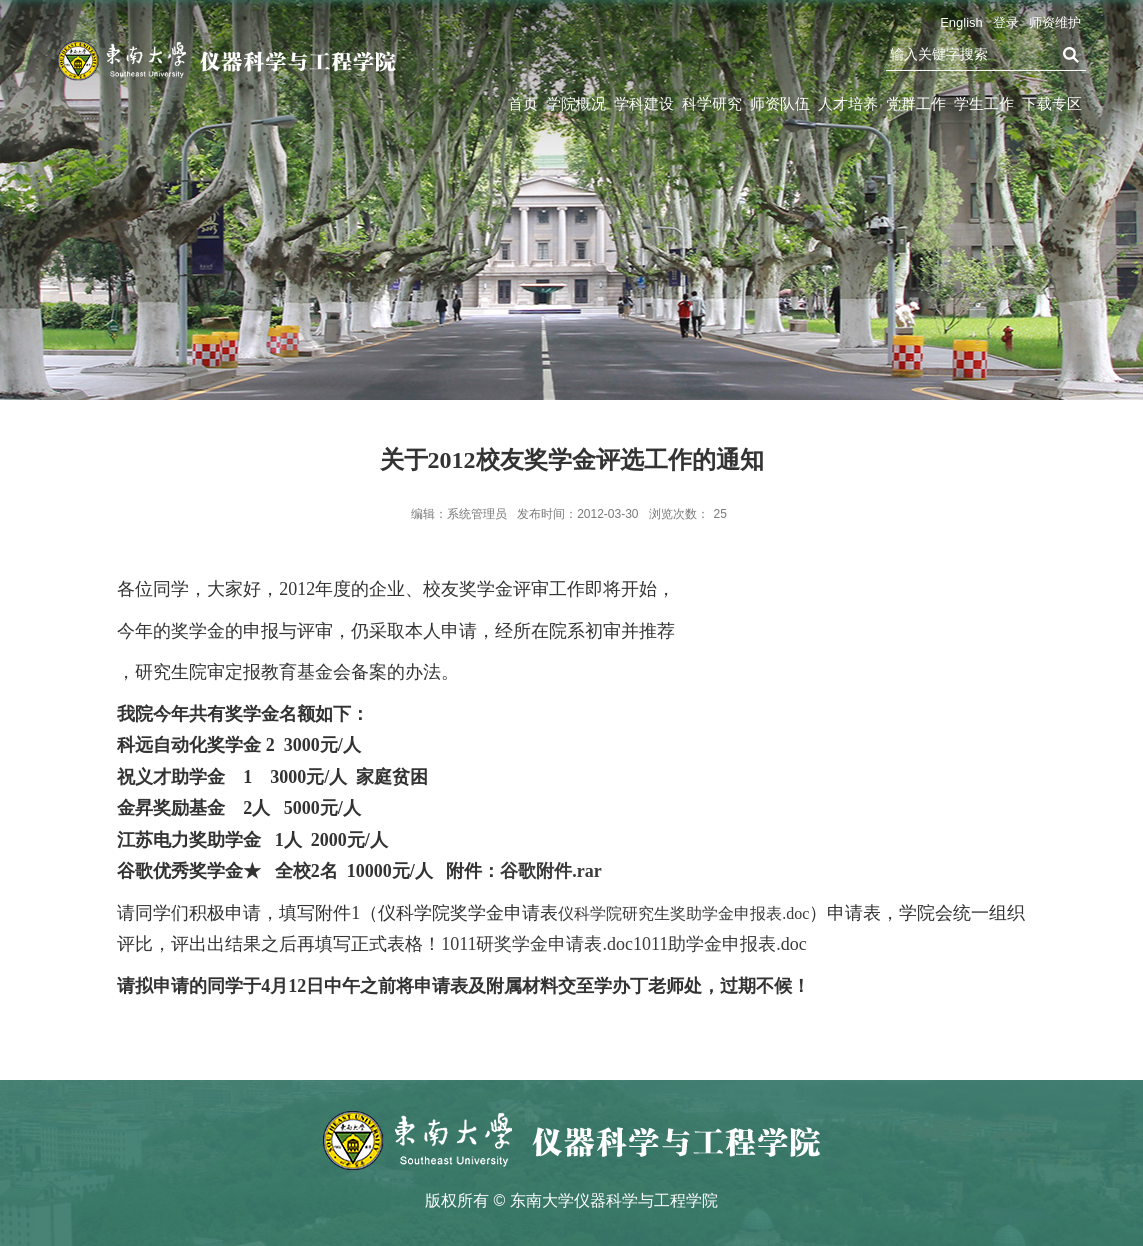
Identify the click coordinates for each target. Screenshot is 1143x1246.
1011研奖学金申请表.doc (537, 944)
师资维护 (1055, 22)
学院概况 (576, 103)
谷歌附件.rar (550, 871)
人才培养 (848, 103)
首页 (523, 103)
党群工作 (916, 103)
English (961, 22)
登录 (1006, 22)
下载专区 (1052, 103)
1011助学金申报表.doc (720, 944)
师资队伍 (780, 103)
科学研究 (712, 103)
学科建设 (644, 103)
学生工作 (984, 103)
